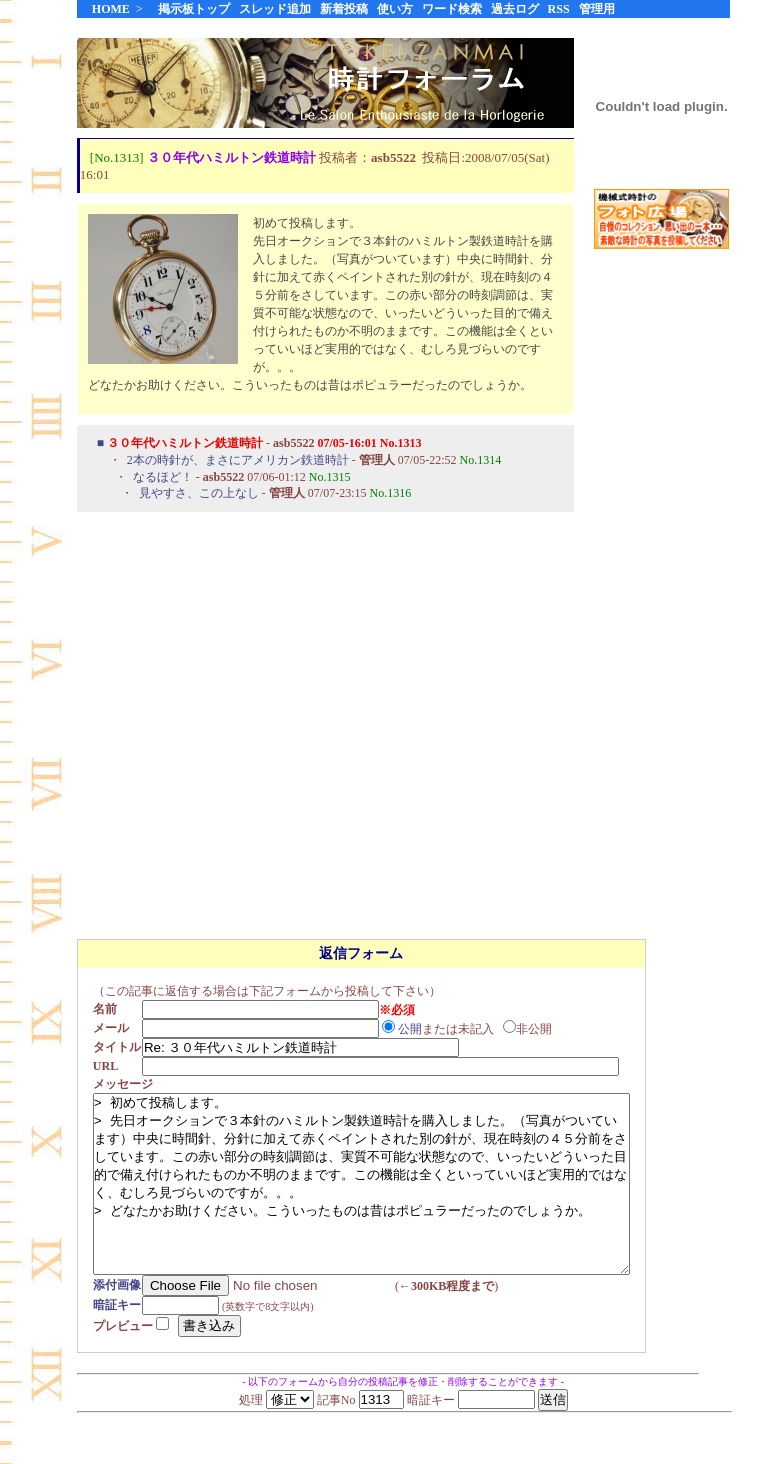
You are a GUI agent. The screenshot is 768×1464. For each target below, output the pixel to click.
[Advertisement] (662, 579)
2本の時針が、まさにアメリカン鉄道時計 (238, 461)
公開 (416, 1029)
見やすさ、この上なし (199, 494)
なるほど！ (163, 478)
